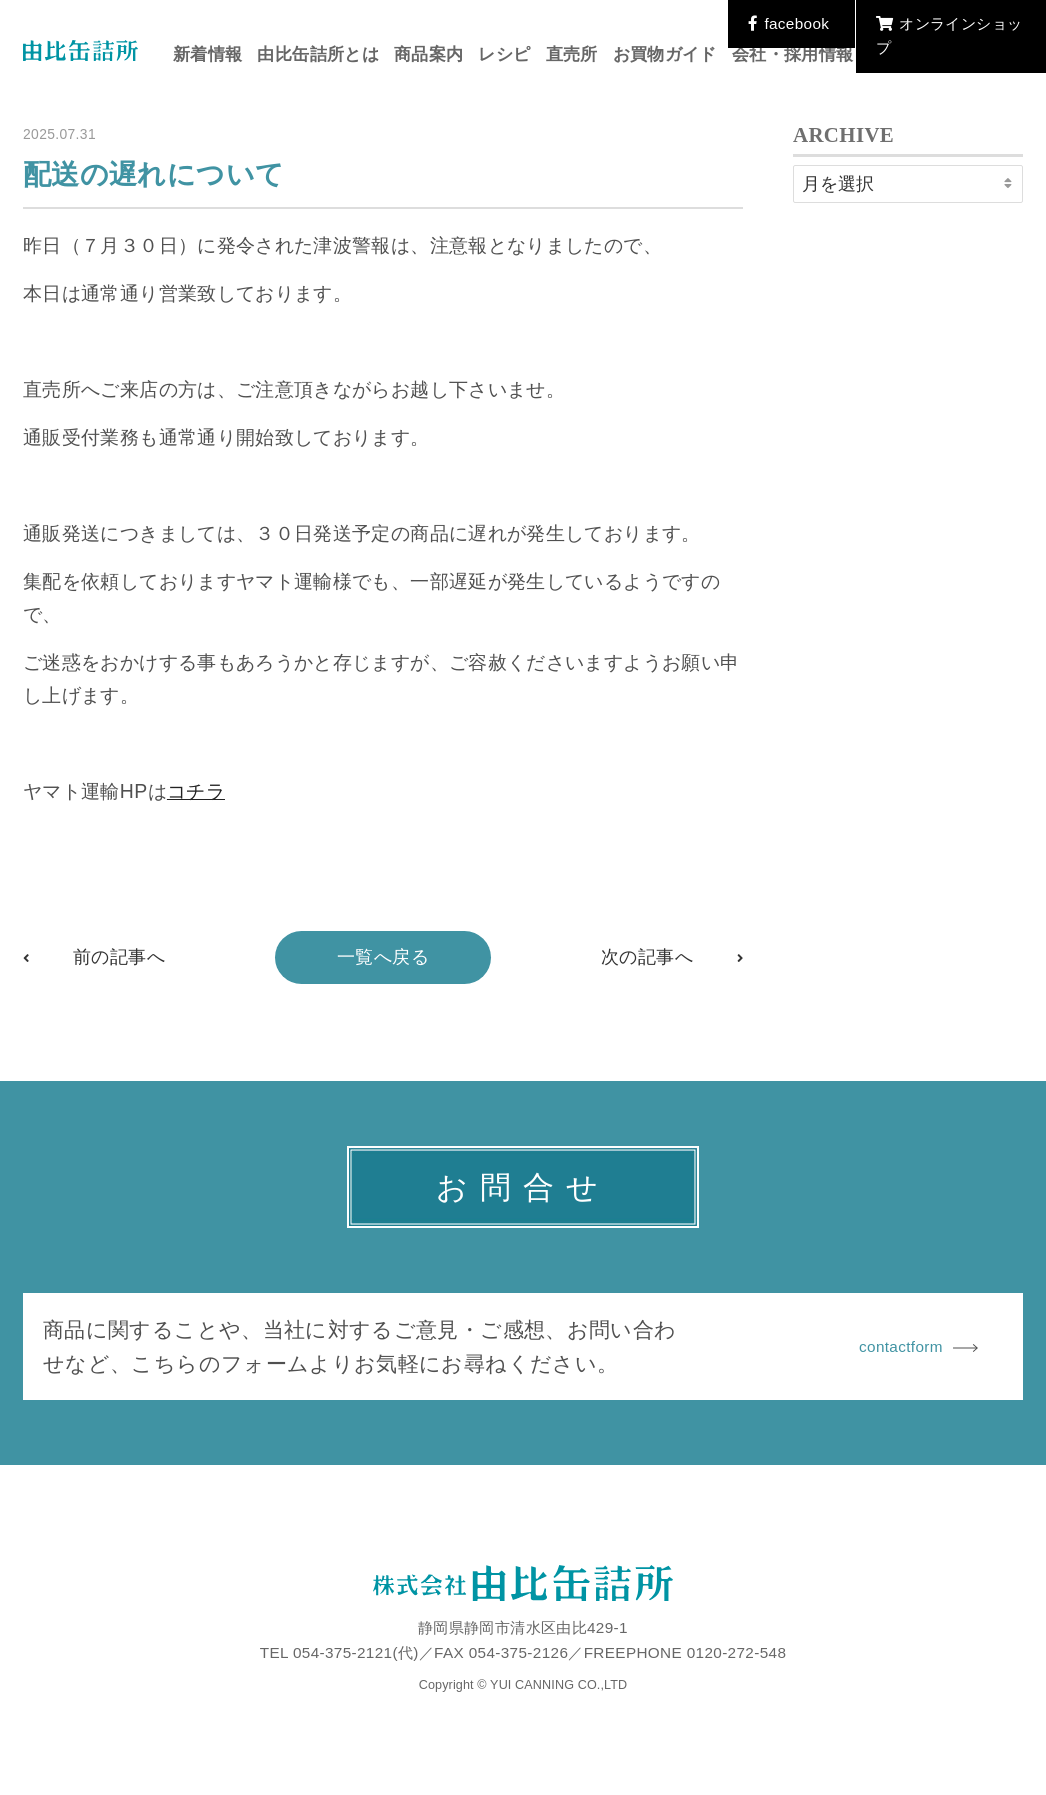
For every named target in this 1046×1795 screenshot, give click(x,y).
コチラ (196, 791)
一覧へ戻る (383, 957)
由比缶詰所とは (318, 54)
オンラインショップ (949, 35)
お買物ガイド (665, 54)
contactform (918, 1346)
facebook (788, 23)
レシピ (504, 54)
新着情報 (207, 54)
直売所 (572, 54)
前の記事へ (119, 957)
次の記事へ (647, 957)
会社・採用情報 (793, 54)
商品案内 (428, 54)
